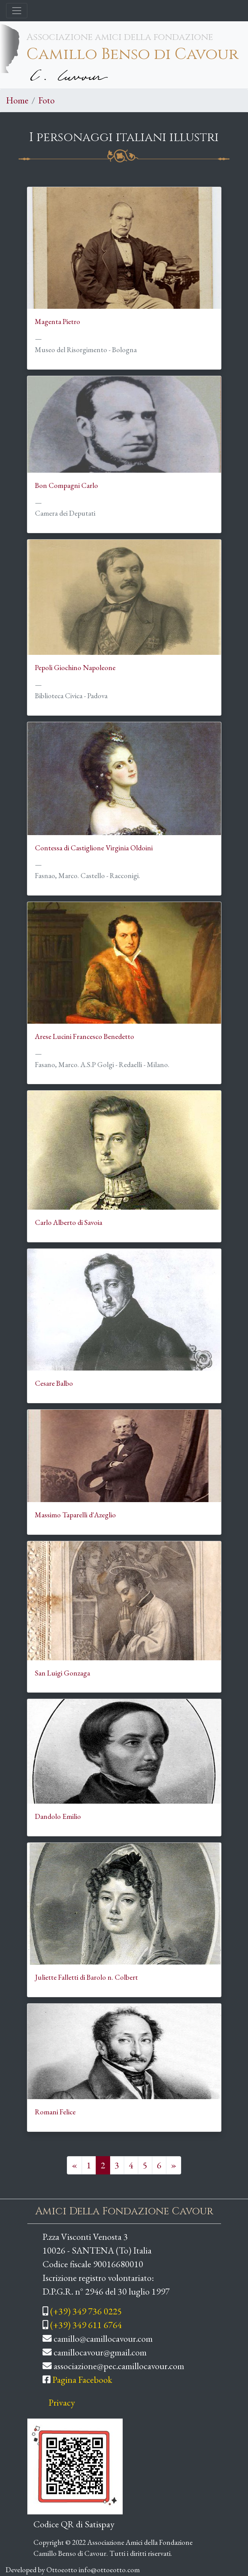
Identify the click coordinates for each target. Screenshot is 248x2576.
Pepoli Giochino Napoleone (75, 667)
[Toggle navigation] (16, 10)
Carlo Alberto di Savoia (68, 1222)
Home (17, 100)
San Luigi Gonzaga (62, 1673)
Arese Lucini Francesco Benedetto (84, 1036)
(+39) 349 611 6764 (86, 2325)
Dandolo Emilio (58, 1816)
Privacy (62, 2402)
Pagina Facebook (82, 2379)
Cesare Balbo (54, 1383)
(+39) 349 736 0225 (86, 2311)
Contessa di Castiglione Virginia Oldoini (94, 848)
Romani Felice (55, 2112)
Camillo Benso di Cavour (133, 54)
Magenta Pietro (57, 321)
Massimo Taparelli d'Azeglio (75, 1515)
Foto (46, 100)
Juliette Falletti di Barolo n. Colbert (86, 1977)
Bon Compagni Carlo (66, 485)
